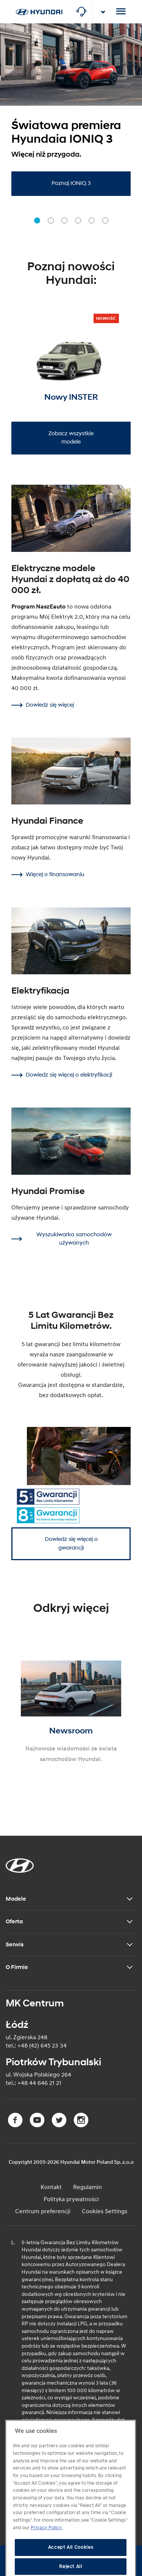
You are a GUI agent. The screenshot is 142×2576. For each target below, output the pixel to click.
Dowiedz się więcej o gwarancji (71, 1543)
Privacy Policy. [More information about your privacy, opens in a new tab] (46, 2545)
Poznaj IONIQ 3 (71, 183)
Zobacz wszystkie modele (71, 438)
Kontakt (51, 2187)
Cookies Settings (104, 2211)
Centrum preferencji (42, 2211)
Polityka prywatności (71, 2199)
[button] (37, 220)
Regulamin (87, 2187)
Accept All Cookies (71, 2565)
